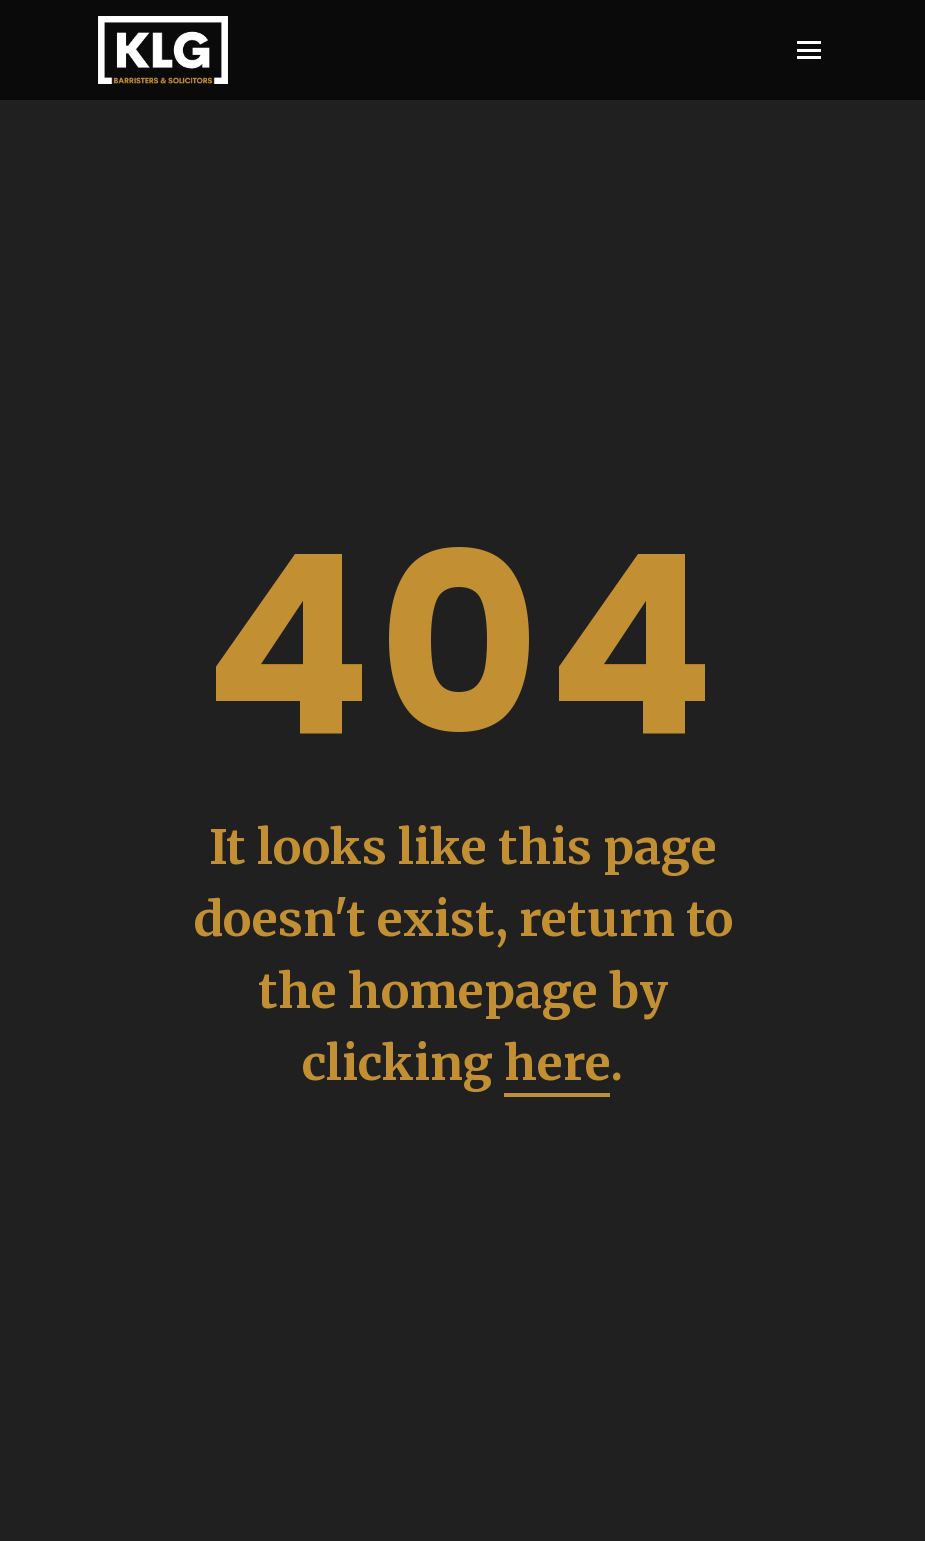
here (557, 1063)
